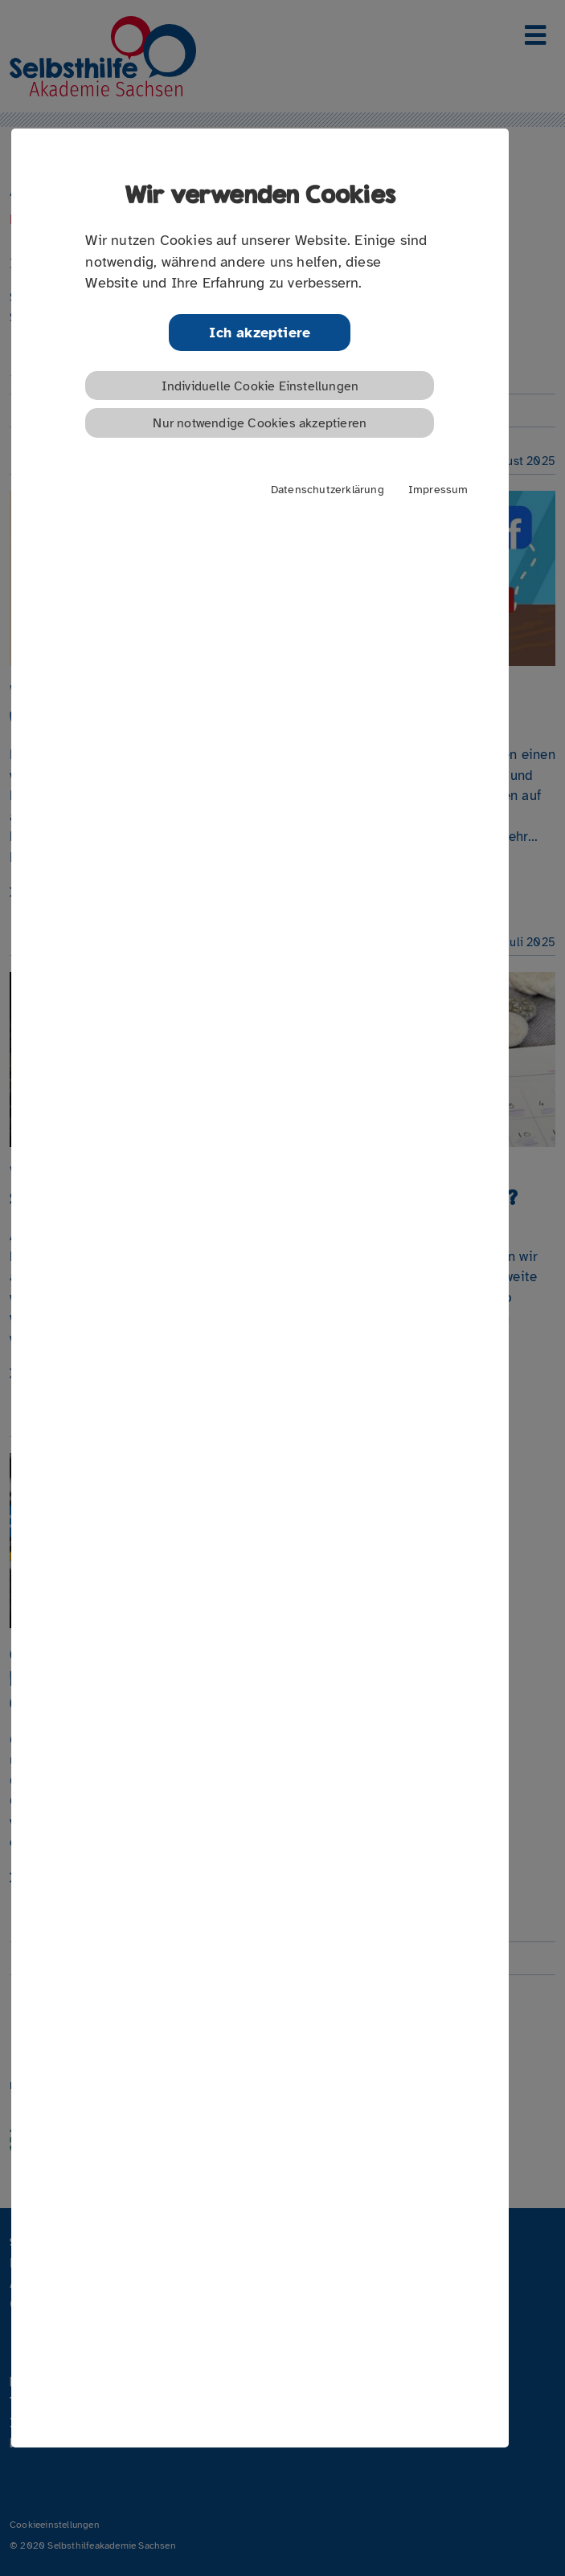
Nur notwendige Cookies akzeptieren (259, 423)
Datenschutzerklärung (327, 489)
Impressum (438, 489)
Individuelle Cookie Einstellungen (260, 386)
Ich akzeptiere (259, 332)
